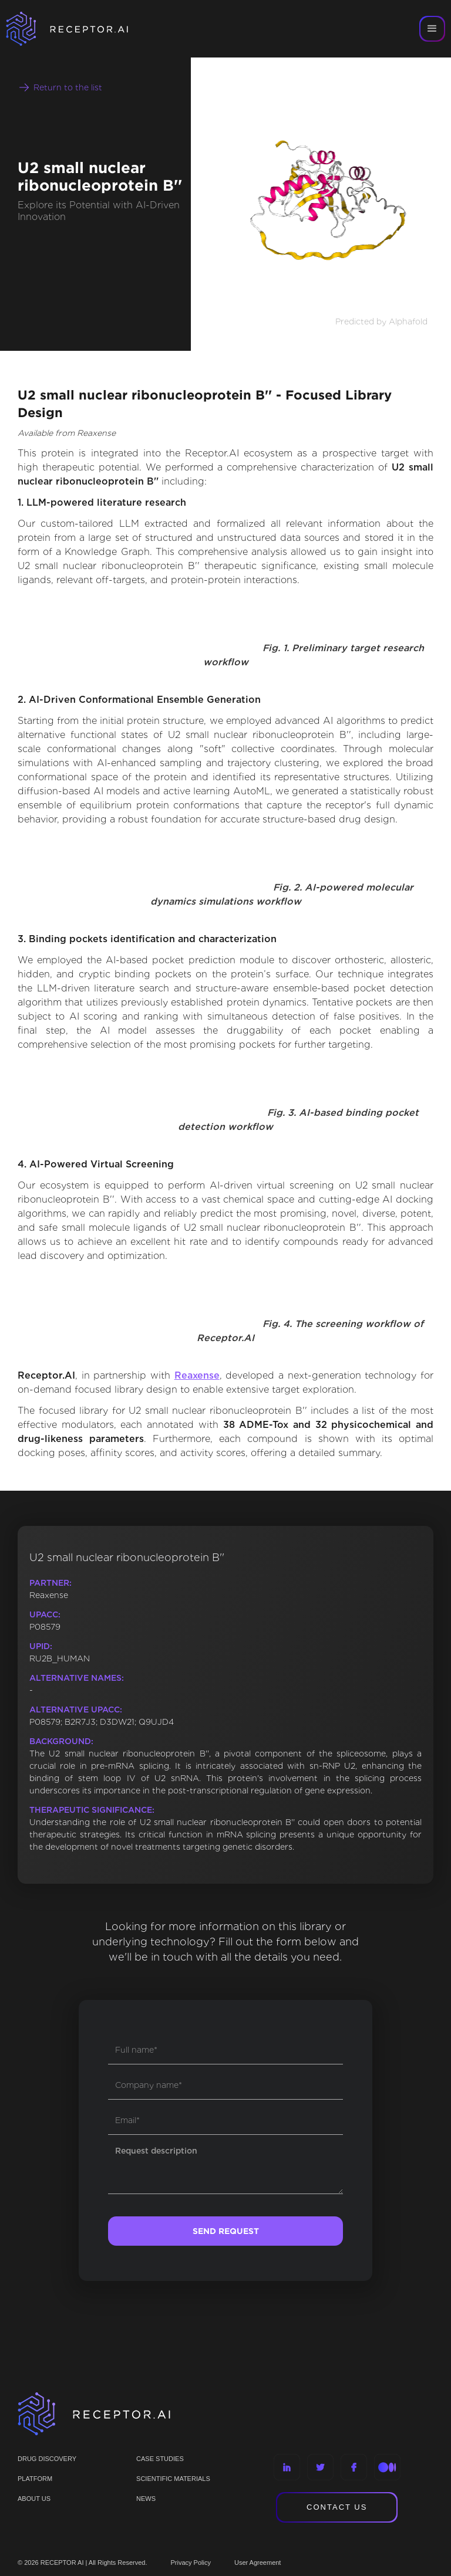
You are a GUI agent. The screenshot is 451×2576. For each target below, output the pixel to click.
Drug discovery (47, 2458)
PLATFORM (35, 2478)
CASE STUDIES (160, 2458)
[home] (82, 29)
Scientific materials (173, 2478)
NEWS (146, 2498)
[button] (432, 29)
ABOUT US (34, 2498)
